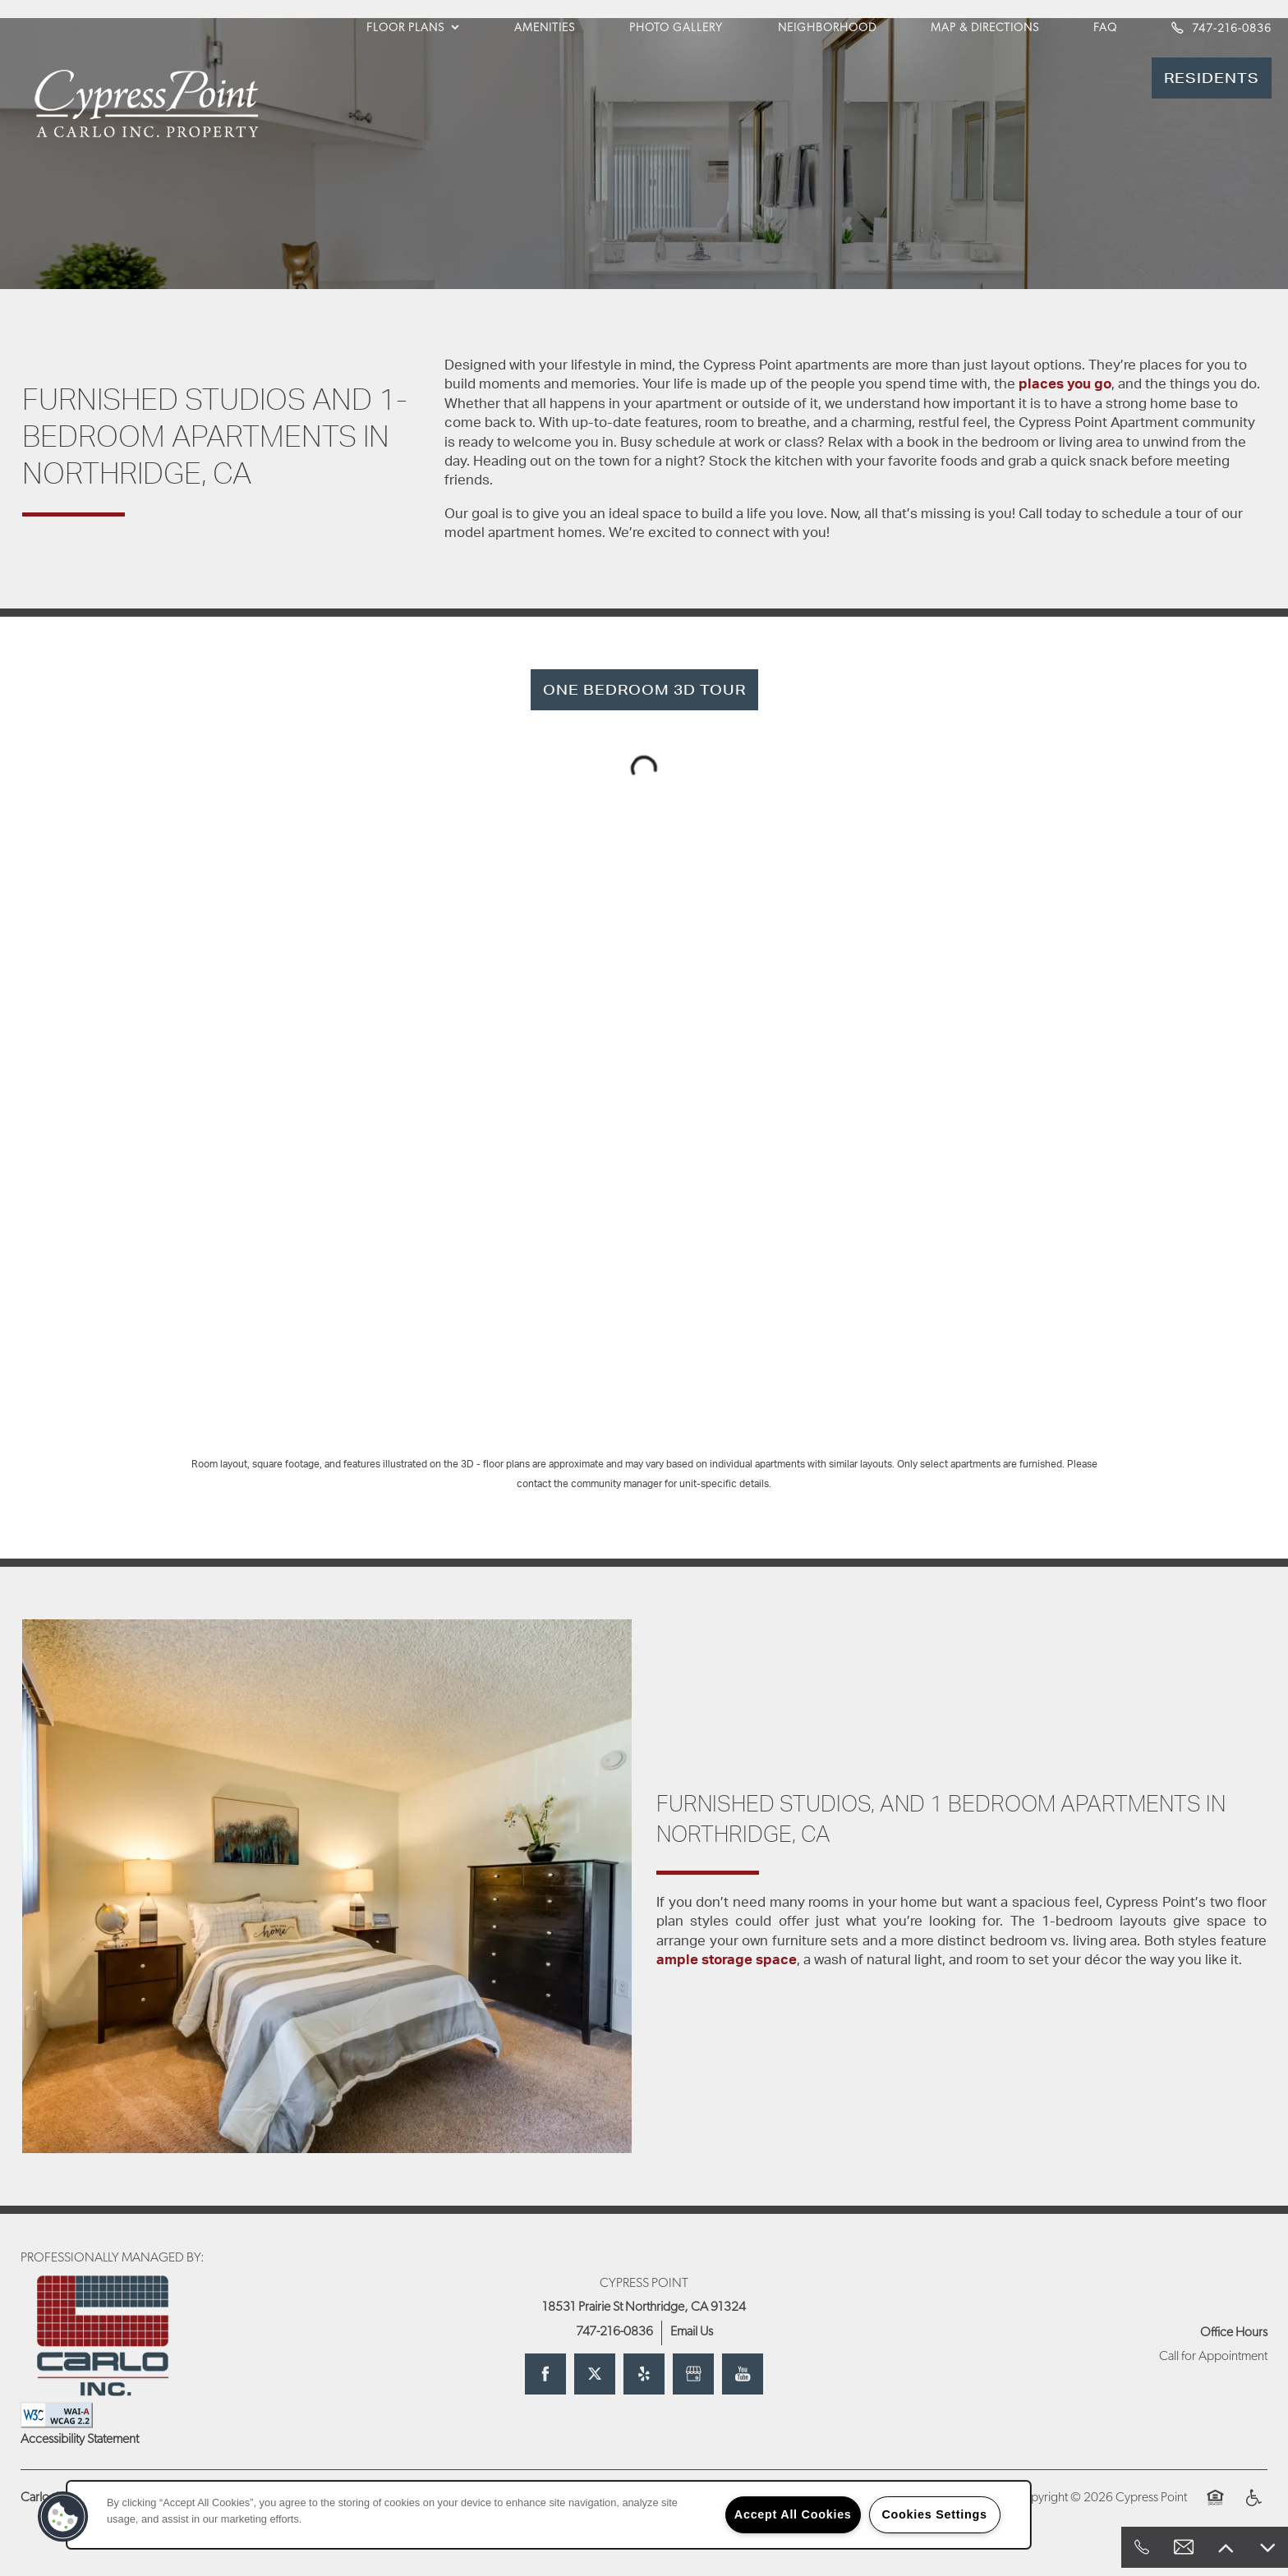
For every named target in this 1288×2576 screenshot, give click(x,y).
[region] (549, 2515)
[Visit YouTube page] (742, 2374)
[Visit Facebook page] (545, 2374)
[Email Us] (1183, 2547)
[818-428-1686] (1141, 2547)
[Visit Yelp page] (644, 2374)
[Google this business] (693, 2374)
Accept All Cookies (793, 2514)
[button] (1212, 78)
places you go (1065, 384)
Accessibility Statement (80, 2439)
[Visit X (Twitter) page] (594, 2374)
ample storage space (726, 1960)
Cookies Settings (934, 2514)
